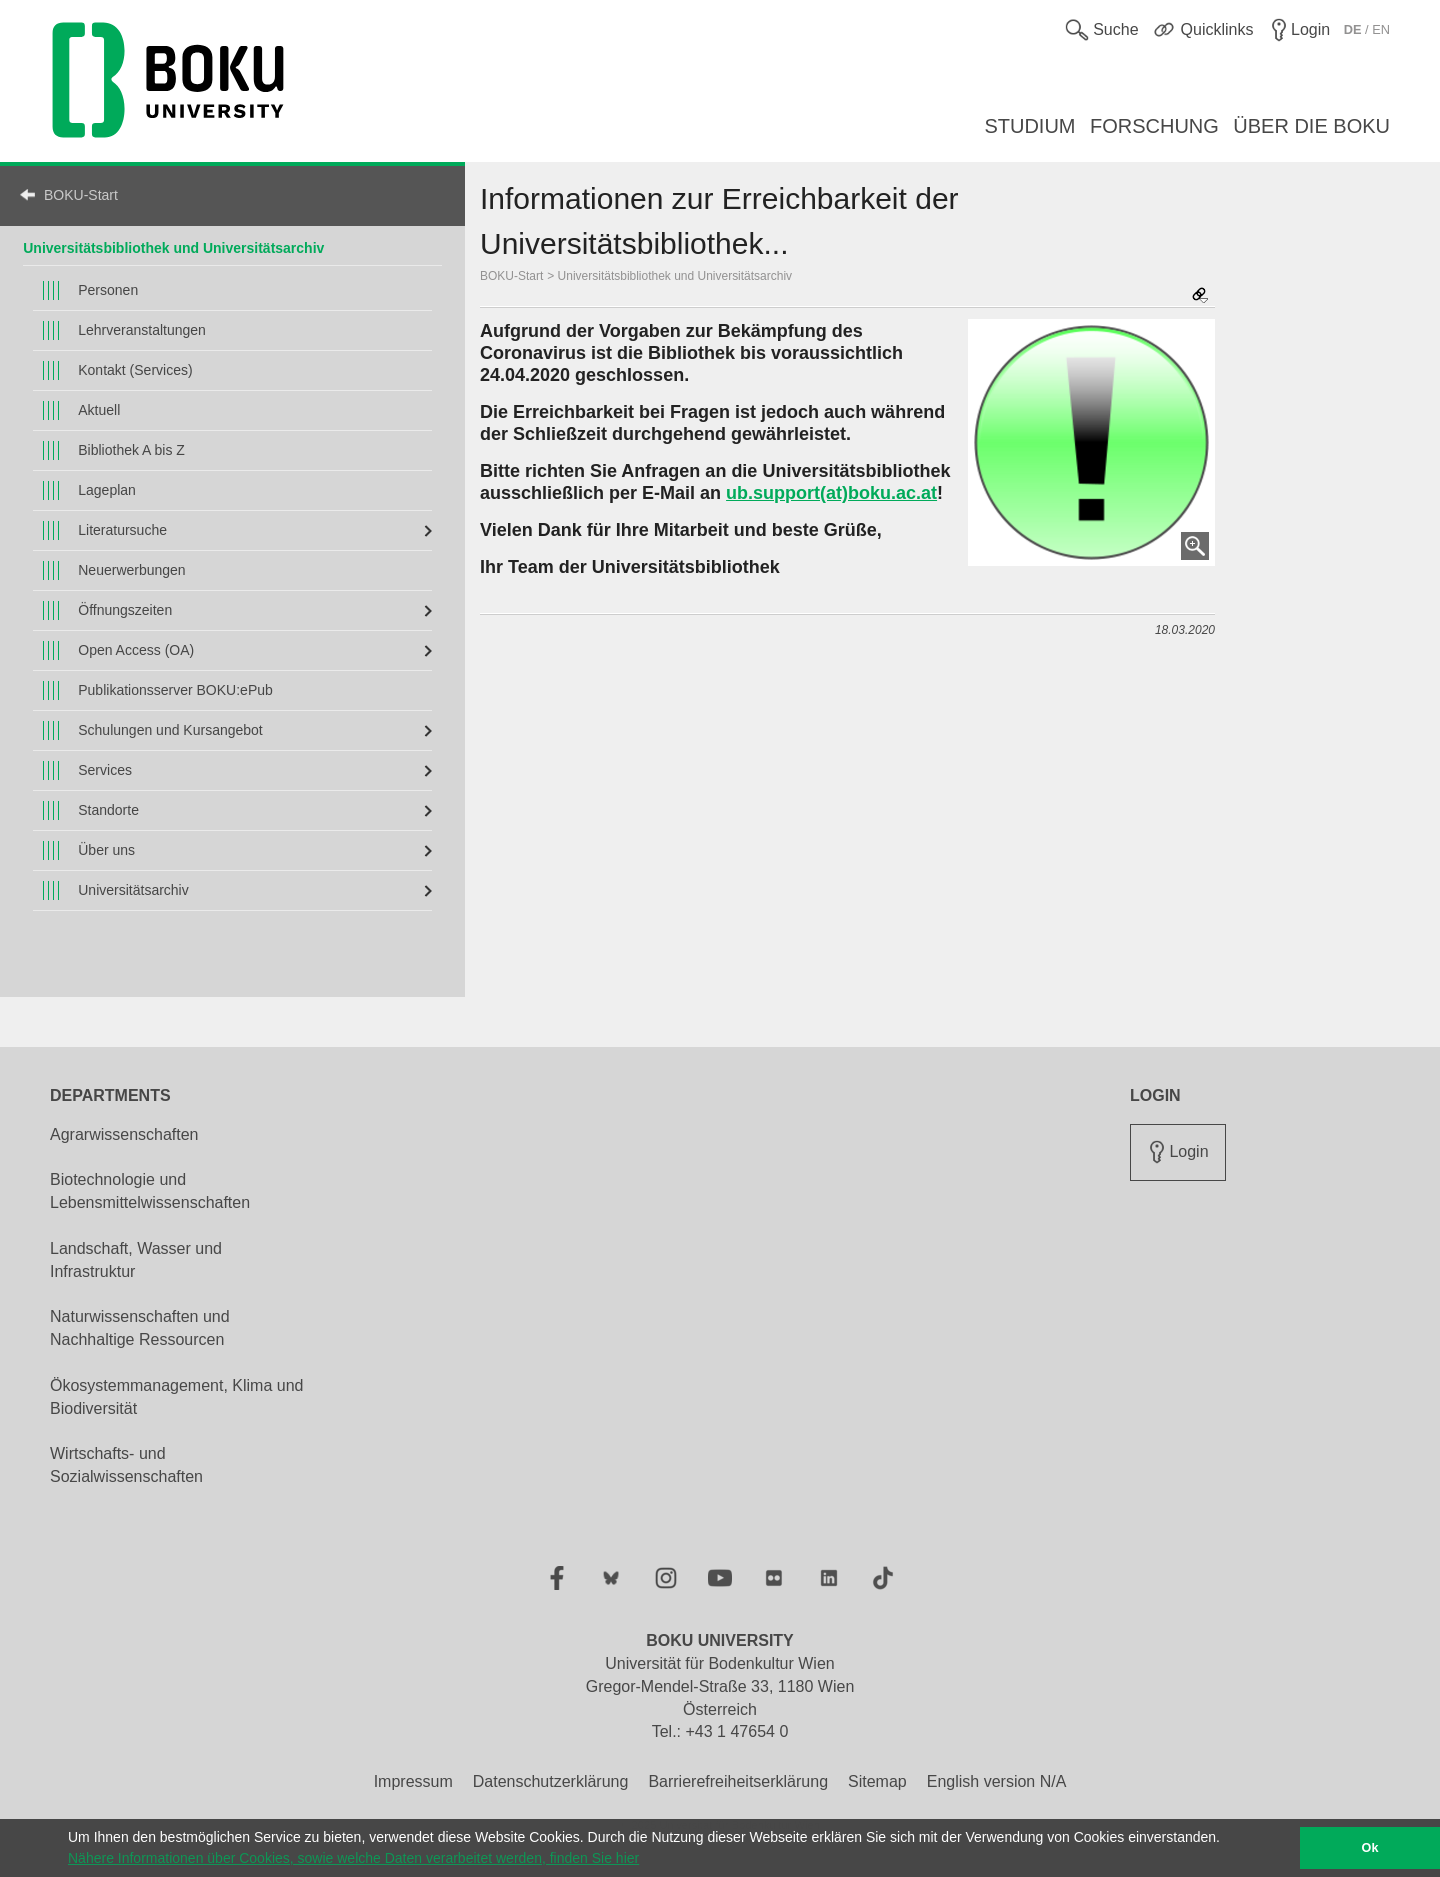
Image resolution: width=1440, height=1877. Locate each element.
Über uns (106, 850)
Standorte (108, 810)
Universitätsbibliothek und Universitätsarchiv (675, 276)
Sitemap (877, 1781)
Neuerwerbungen (131, 570)
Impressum (413, 1781)
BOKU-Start (81, 195)
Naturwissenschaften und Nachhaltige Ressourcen (140, 1328)
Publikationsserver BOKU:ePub (175, 690)
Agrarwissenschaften (124, 1134)
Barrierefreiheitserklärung (738, 1781)
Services (105, 770)
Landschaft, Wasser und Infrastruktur (136, 1260)
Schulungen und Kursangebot (170, 730)
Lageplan (107, 490)
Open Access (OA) (136, 650)
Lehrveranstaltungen (142, 330)
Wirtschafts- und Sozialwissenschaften (126, 1465)
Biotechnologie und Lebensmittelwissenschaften (150, 1191)
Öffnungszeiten (125, 610)
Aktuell (99, 410)
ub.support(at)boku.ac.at (831, 493)
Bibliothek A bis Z (131, 450)
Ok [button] (1370, 1848)
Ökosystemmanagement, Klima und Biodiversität (176, 1397)
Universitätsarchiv (133, 890)
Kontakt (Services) (135, 370)
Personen (108, 290)
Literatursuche (122, 530)
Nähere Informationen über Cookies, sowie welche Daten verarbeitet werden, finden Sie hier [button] (353, 1858)
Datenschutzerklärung (551, 1781)
